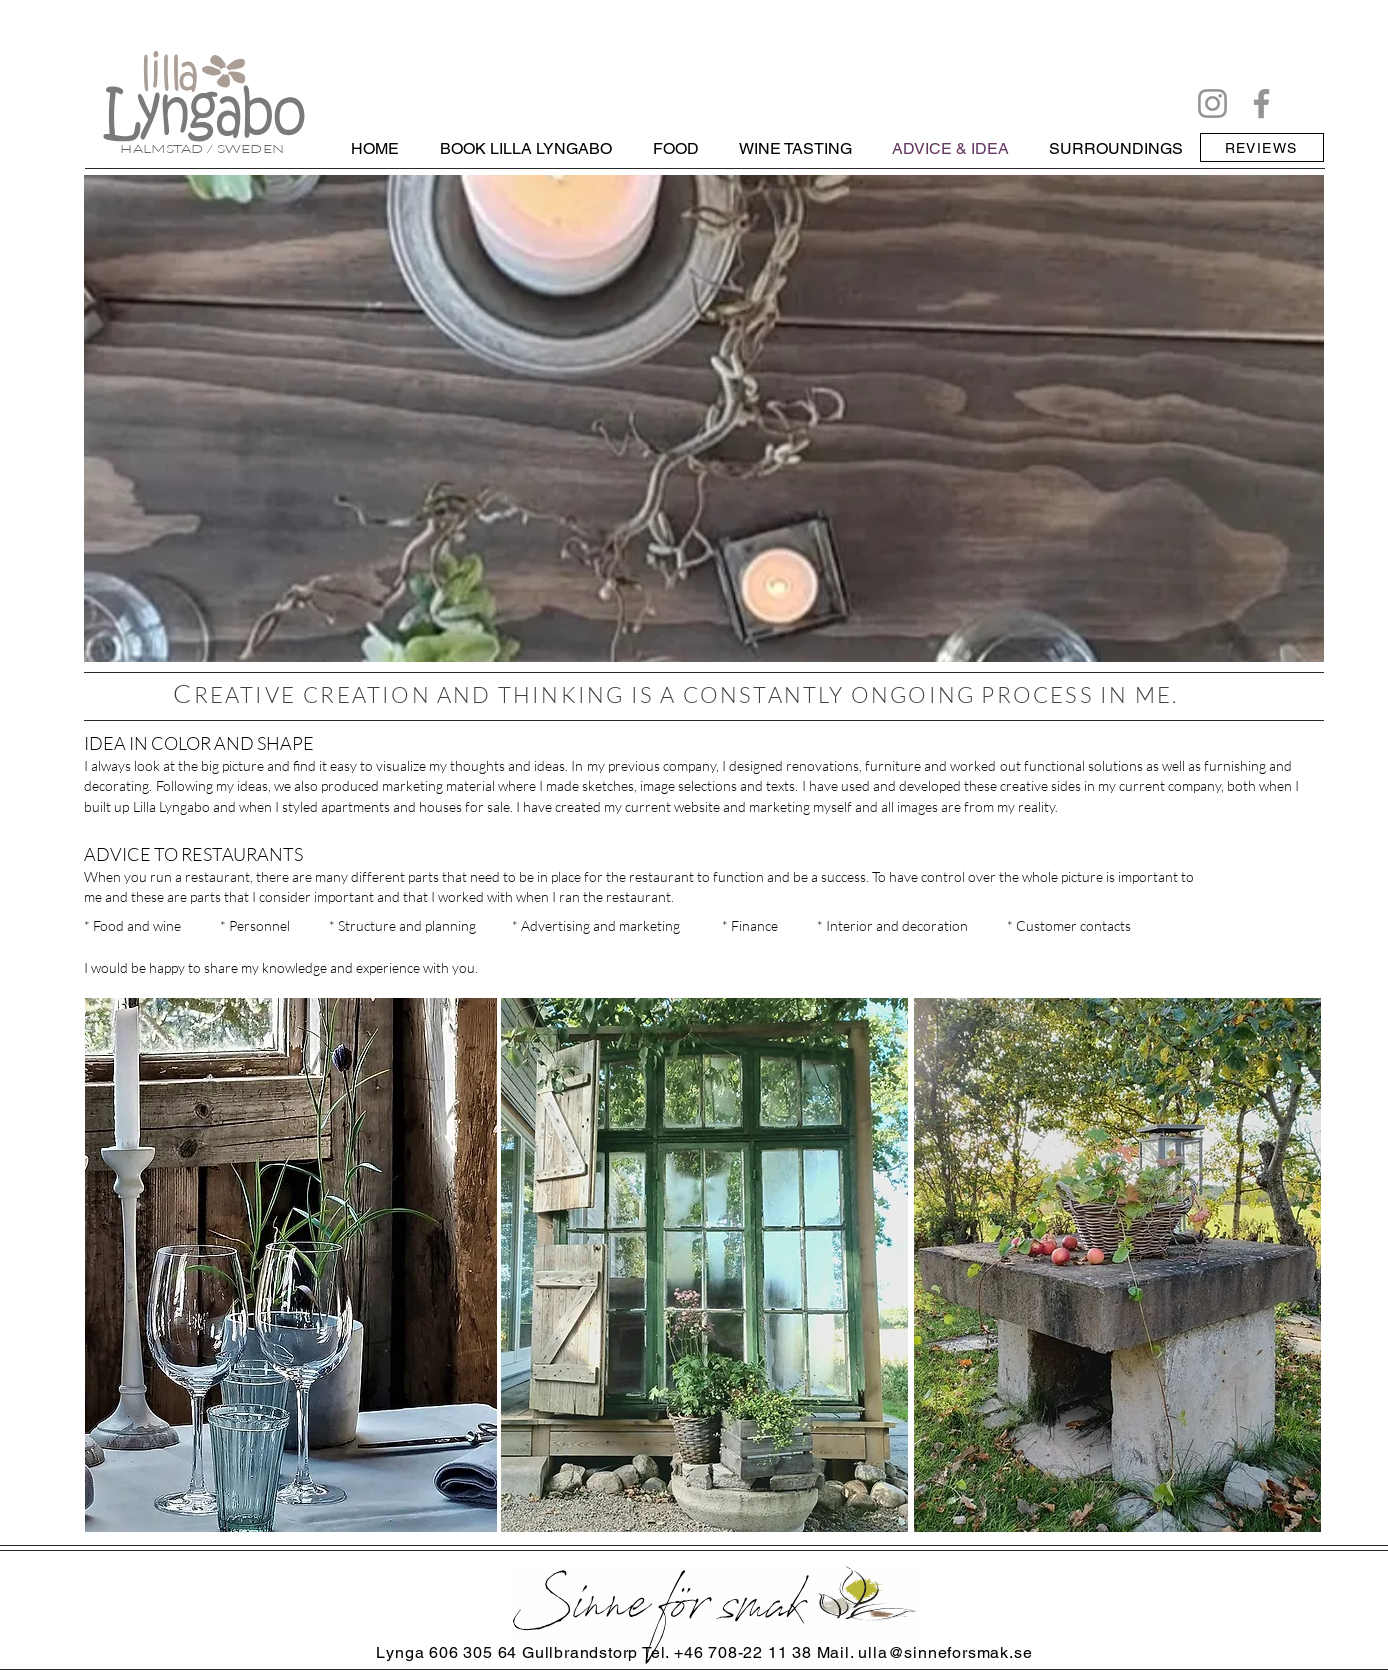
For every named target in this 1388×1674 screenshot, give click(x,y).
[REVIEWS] (1262, 147)
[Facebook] (1261, 103)
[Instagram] (1212, 103)
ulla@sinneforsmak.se (945, 1652)
